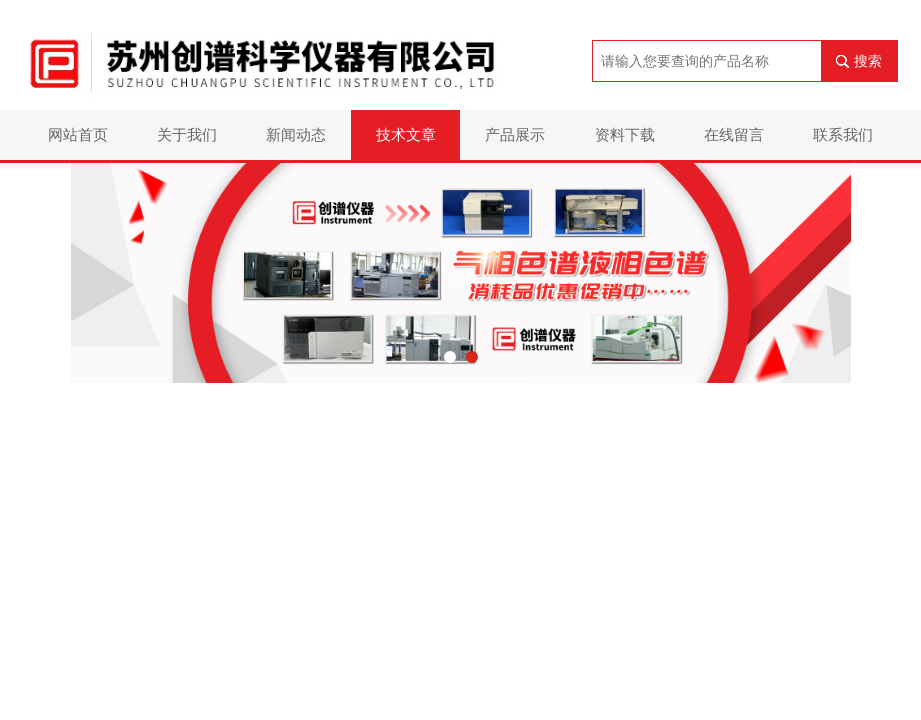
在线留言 (734, 134)
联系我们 (843, 134)
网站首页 (78, 134)
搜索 (868, 61)
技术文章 (406, 134)
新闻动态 (296, 134)
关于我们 (187, 134)
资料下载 (625, 134)
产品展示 (515, 134)
